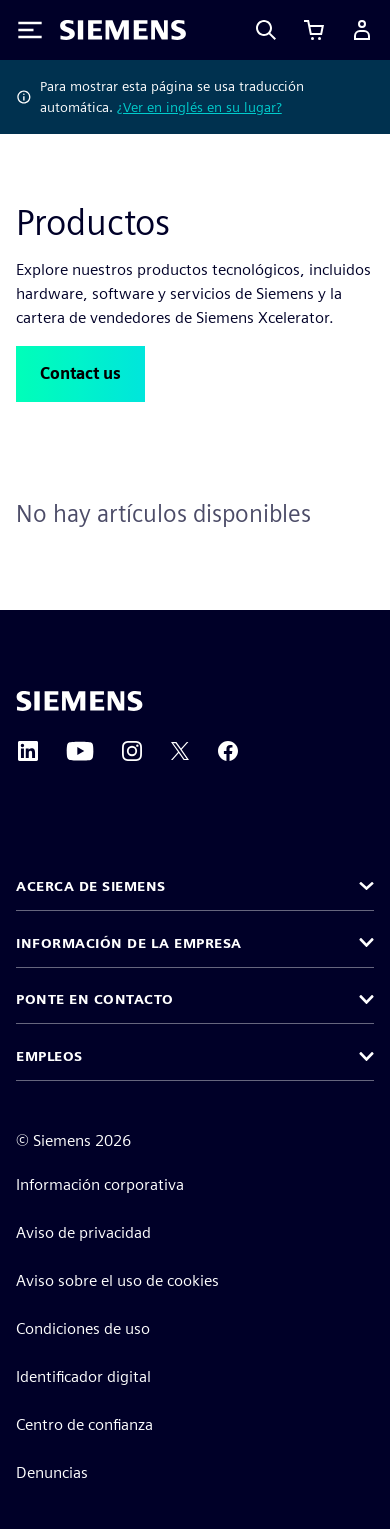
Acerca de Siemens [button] (91, 886)
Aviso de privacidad (83, 1232)
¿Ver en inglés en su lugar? (199, 107)
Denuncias (52, 1472)
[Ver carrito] (314, 30)
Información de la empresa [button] (129, 943)
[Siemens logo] (123, 30)
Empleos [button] (49, 1056)
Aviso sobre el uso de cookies (117, 1280)
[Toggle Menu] (30, 30)
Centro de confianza (84, 1424)
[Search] (266, 30)
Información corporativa (100, 1184)
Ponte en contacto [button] (95, 999)
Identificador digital (83, 1376)
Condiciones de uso (83, 1328)
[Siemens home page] (79, 701)
